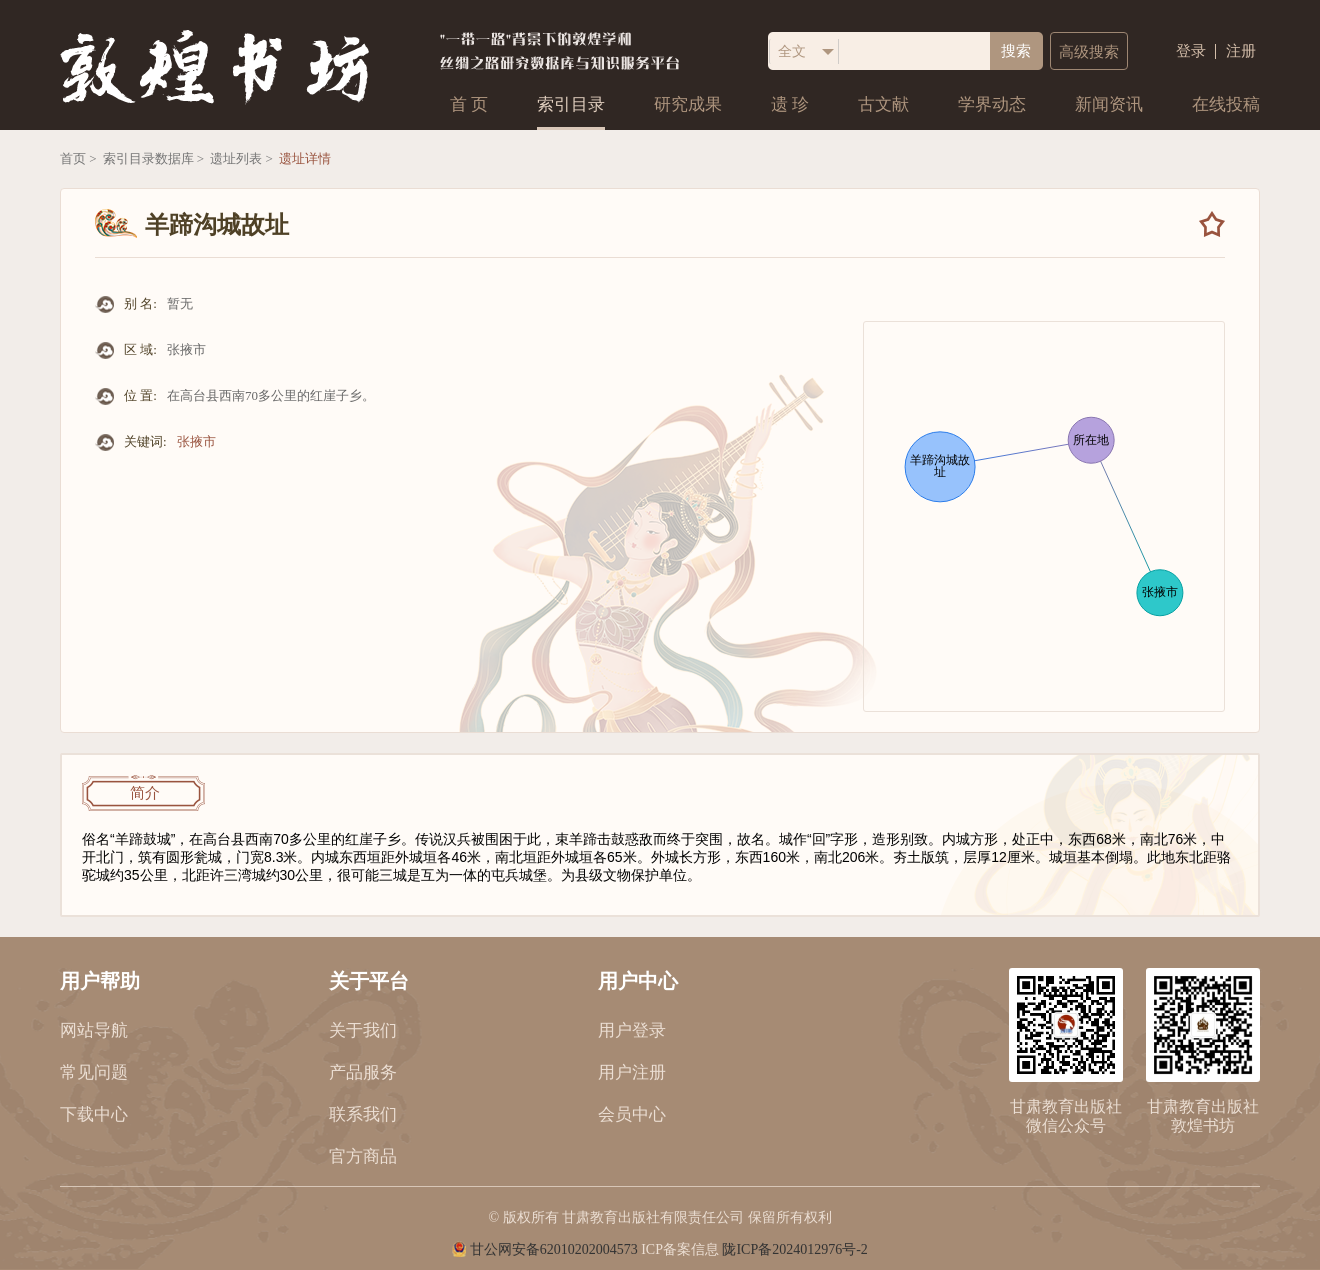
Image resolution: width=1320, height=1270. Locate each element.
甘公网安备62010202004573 (554, 1249)
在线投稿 (1226, 104)
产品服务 (363, 1072)
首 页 (469, 104)
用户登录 (632, 1030)
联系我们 (363, 1114)
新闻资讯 (1109, 104)
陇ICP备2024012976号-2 (794, 1249)
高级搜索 (1089, 52)
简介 (145, 793)
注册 (1241, 51)
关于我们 (363, 1030)
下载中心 (94, 1114)
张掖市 (196, 441)
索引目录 (571, 104)
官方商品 (363, 1156)
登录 (1191, 51)
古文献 (883, 104)
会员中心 (632, 1114)
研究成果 (688, 104)
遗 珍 (790, 104)
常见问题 (94, 1072)
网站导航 (94, 1030)
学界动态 (992, 104)
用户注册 (632, 1072)
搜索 (1016, 51)
